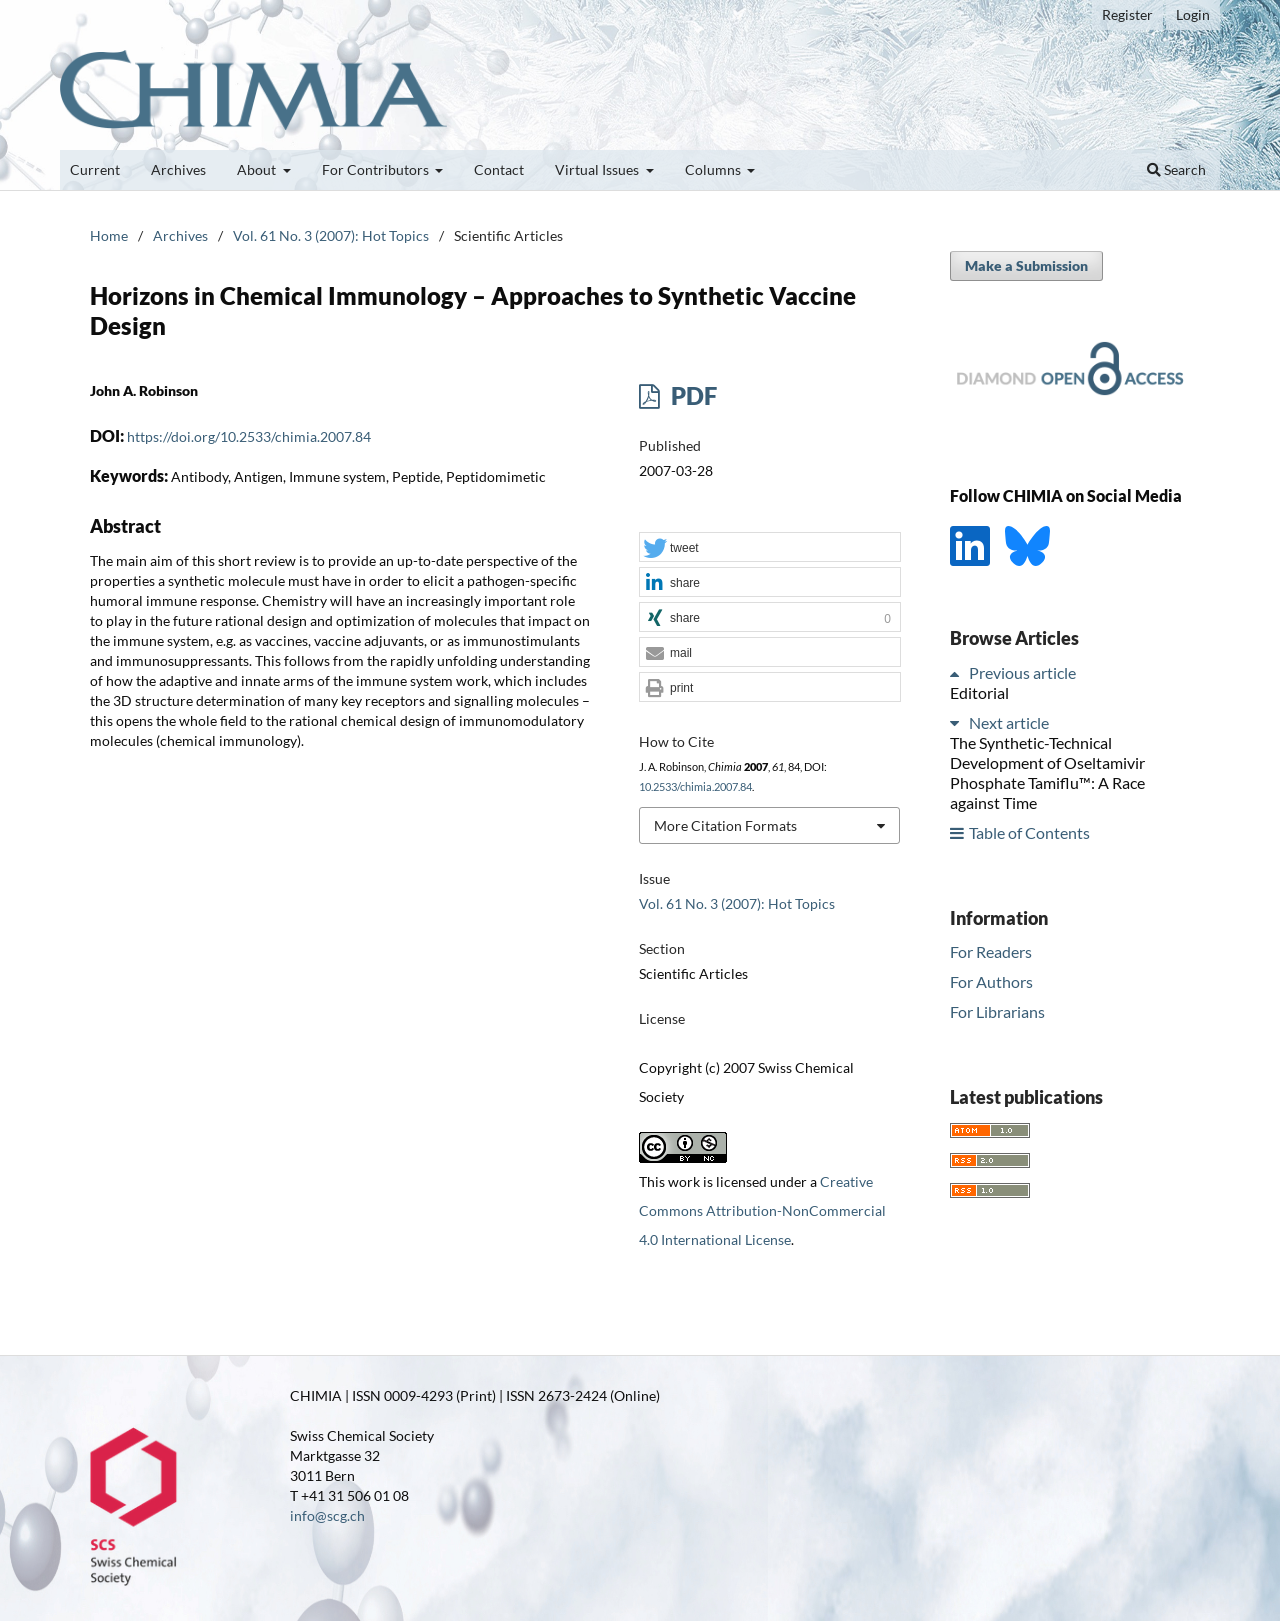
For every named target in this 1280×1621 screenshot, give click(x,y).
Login (1193, 14)
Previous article (1022, 672)
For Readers (991, 951)
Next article (1009, 722)
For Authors (991, 981)
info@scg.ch (327, 1515)
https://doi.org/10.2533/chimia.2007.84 (249, 436)
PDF (691, 395)
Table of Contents (1029, 832)
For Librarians (997, 1011)
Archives (178, 169)
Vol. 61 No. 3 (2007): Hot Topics (331, 235)
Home (109, 235)
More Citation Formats (725, 825)
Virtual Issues (598, 169)
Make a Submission (1026, 265)
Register (1127, 14)
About (258, 169)
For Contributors (377, 169)
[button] (770, 548)
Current (95, 169)
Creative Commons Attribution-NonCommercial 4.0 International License (762, 1210)
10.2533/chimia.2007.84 (695, 787)
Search (1176, 169)
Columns (714, 169)
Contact (499, 169)
